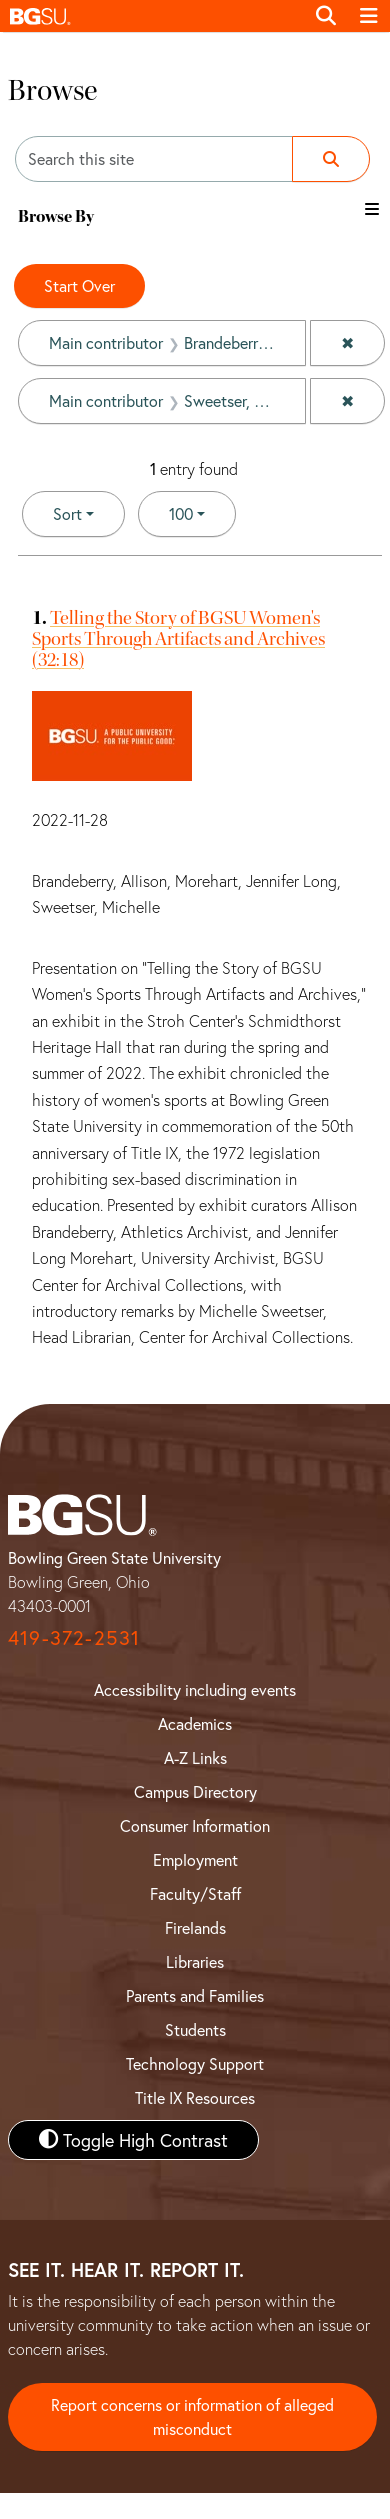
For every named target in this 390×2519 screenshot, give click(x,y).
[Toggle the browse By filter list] (372, 209)
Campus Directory (195, 1791)
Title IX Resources (195, 2097)
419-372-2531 (74, 1637)
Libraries (195, 1961)
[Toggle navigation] (369, 16)
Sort (67, 513)
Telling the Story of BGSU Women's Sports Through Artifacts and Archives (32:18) (178, 638)
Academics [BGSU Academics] (195, 1723)
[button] (152, 16)
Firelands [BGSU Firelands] (195, 1927)
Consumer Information (195, 1825)
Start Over (79, 285)
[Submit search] (331, 159)
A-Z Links (195, 1757)
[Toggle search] (326, 16)
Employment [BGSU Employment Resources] (195, 1859)
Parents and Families (195, 1995)
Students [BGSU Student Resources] (195, 2029)
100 (202, 512)
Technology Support (195, 2063)
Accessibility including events (195, 1689)
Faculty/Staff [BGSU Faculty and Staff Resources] (195, 1893)
